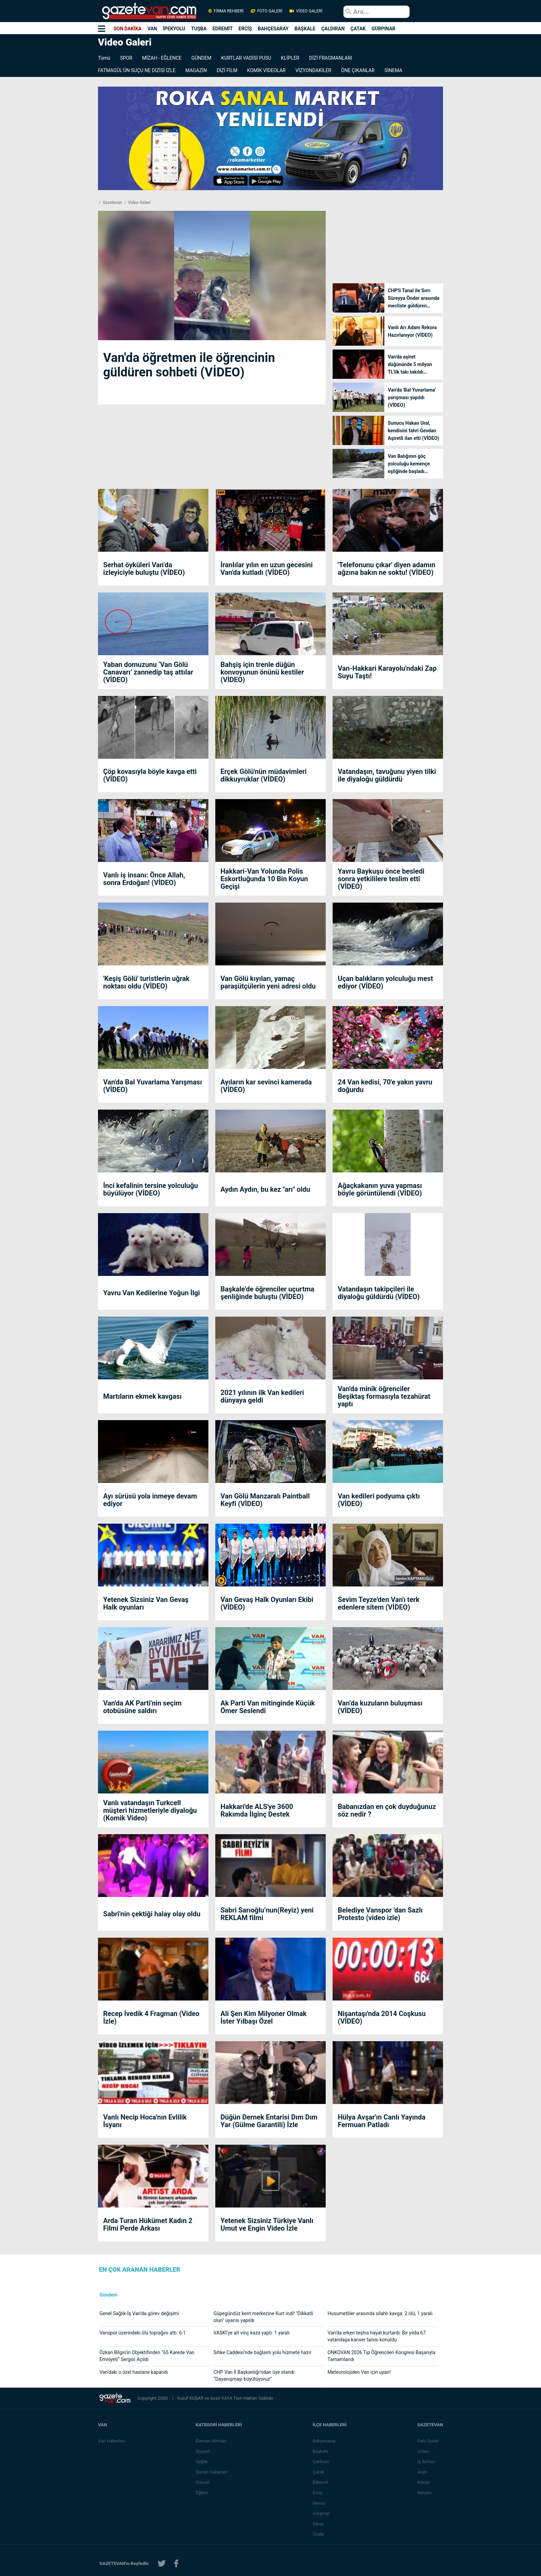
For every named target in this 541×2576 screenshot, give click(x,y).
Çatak (318, 2472)
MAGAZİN (196, 70)
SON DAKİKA (127, 28)
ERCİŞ (245, 28)
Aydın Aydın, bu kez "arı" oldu (265, 1189)
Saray (318, 2523)
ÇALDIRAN (333, 28)
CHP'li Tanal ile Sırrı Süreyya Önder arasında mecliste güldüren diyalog (414, 298)
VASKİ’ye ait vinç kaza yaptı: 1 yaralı (252, 2333)
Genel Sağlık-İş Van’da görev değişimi (139, 2313)
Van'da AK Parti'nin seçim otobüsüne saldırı (142, 1706)
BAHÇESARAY (273, 28)
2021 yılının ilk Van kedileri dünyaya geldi (262, 1396)
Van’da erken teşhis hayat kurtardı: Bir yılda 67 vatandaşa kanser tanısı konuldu (376, 2336)
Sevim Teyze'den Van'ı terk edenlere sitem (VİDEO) (379, 1603)
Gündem (108, 2295)
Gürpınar (321, 2513)
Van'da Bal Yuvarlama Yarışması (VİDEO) (152, 1085)
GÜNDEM (201, 58)
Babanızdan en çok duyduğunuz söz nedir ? (387, 1810)
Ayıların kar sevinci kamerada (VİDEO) (266, 1085)
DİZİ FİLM (227, 70)
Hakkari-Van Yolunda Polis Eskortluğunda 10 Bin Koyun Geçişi (264, 878)
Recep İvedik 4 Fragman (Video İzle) (151, 2017)
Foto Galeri (428, 2441)
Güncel (202, 2482)
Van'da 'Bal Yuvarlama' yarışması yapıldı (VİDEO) (412, 397)
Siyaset (203, 2451)
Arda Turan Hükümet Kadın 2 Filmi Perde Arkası (147, 2224)
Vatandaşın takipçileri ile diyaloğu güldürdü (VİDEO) (379, 1292)
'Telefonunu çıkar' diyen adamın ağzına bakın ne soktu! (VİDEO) (386, 568)
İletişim (424, 2492)
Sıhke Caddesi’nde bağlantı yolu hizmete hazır (263, 2352)
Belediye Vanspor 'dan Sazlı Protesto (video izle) (380, 1913)
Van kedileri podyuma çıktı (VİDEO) (379, 1499)
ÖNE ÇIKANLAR (358, 70)
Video (423, 2451)
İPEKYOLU (174, 28)
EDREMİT (223, 28)
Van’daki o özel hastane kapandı (133, 2372)
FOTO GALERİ (266, 11)
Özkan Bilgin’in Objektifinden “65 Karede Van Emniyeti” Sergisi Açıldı (146, 2356)
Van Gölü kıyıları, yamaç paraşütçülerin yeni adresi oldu (268, 982)
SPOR (126, 58)
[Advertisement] (41, 167)
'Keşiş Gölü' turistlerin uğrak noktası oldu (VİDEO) (146, 982)
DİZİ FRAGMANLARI (330, 58)
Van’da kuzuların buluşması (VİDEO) (380, 1706)
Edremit (320, 2482)
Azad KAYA (221, 2398)
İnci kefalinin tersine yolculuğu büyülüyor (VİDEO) (150, 1189)
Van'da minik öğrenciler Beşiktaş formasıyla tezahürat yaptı (384, 1396)
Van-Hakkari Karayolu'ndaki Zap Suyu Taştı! (387, 672)
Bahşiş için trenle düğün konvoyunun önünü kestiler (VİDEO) (262, 672)
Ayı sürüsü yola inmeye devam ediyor (150, 1499)
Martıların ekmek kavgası (142, 1396)
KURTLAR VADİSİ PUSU (246, 58)
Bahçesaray (324, 2441)
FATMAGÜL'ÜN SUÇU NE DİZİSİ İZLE (137, 70)
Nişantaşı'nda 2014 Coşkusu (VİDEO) (382, 2017)
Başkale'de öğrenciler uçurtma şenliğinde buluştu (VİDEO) (267, 1292)
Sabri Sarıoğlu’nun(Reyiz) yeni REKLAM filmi (267, 1913)
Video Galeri (139, 202)
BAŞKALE (304, 28)
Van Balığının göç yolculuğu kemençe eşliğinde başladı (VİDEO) (409, 464)
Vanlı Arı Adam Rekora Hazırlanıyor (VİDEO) (412, 331)
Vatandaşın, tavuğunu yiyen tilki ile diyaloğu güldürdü (387, 775)
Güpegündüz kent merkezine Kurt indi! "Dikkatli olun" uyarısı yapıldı (263, 2317)
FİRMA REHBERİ (226, 11)
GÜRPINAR (383, 28)
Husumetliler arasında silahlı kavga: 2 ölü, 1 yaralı (379, 2313)
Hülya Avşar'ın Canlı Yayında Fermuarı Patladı (381, 2120)
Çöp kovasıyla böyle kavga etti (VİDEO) (150, 775)
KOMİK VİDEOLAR (266, 70)
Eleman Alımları (211, 2441)
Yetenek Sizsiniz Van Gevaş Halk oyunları (145, 1603)
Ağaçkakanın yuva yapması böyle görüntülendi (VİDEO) (380, 1189)
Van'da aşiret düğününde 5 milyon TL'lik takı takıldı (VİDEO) (410, 365)
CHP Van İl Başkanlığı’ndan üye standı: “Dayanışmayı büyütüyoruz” (255, 2375)
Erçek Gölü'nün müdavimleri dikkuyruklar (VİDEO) (263, 775)
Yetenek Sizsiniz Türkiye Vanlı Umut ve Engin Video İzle (266, 2224)
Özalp (318, 2534)
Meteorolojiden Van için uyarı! (359, 2372)
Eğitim (202, 2492)
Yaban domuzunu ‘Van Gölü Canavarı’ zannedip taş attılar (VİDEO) (148, 672)
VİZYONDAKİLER (313, 70)
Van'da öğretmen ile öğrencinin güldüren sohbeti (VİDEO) (189, 365)
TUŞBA (199, 28)
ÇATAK (358, 28)
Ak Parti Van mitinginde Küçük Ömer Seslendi (267, 1706)
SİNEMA (393, 70)
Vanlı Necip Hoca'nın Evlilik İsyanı (145, 2120)
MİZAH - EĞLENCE (162, 58)
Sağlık (202, 2461)
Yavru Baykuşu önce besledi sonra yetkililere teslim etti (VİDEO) (381, 878)
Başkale (320, 2451)
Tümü (104, 58)
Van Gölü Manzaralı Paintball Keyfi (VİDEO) (265, 1499)
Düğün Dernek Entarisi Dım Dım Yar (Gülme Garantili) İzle (268, 2120)
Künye (423, 2482)
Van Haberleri (111, 2441)
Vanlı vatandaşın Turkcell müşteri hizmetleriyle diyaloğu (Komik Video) (150, 1810)
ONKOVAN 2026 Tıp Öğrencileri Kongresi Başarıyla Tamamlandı (381, 2356)
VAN (152, 28)
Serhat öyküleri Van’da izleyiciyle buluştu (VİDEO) (144, 568)
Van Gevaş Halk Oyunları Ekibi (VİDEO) (266, 1603)
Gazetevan (111, 202)
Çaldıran (321, 2461)
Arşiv (422, 2472)
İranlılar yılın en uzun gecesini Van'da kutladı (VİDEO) (266, 568)
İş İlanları (426, 2461)
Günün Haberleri (212, 2472)
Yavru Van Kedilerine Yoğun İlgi (151, 1293)
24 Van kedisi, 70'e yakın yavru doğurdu (385, 1085)
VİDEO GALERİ (305, 11)
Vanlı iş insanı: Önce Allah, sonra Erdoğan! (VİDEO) (144, 878)
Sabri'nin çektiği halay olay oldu (151, 1914)
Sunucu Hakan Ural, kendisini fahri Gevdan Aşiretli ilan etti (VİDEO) (413, 430)
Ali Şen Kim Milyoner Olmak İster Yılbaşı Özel (263, 2017)
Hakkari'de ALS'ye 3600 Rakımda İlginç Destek (256, 1810)
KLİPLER (290, 58)
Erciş (317, 2492)
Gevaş (319, 2503)
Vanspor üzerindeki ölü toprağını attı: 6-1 (142, 2333)
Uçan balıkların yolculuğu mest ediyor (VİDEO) (385, 982)
